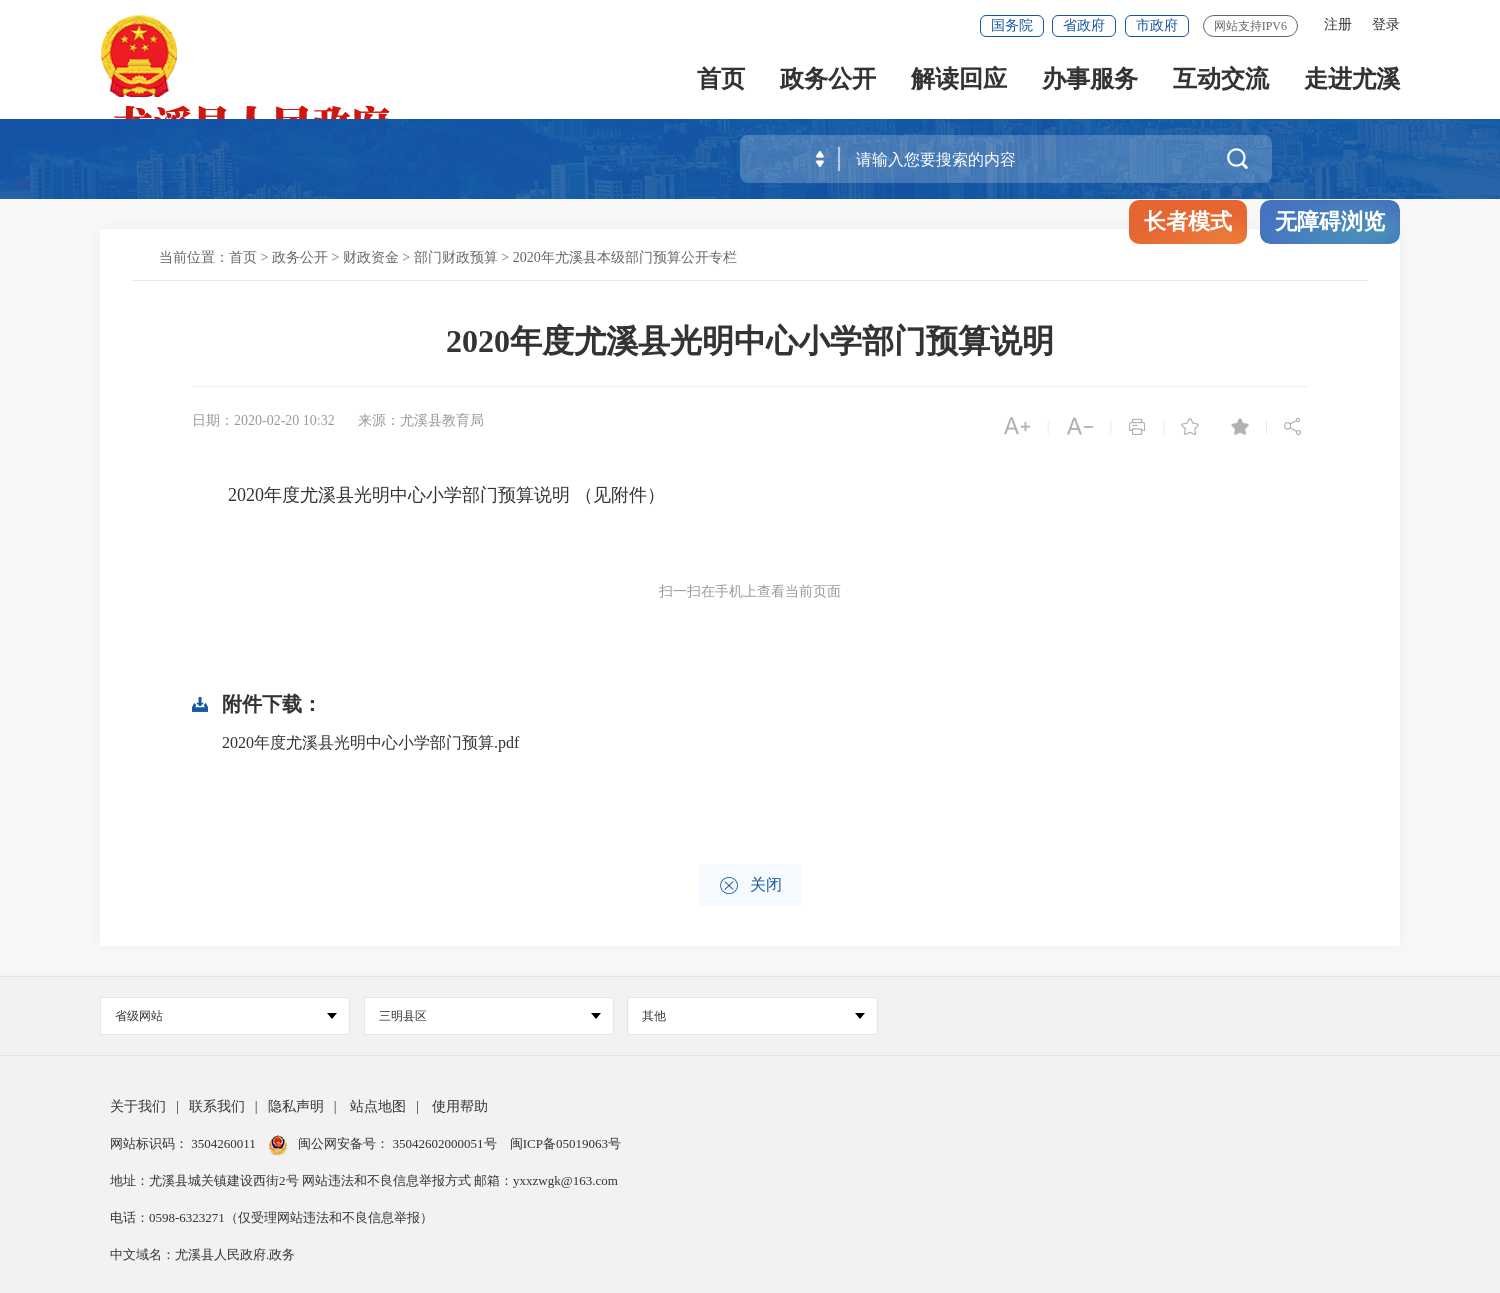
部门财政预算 (456, 257)
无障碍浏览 (1330, 221)
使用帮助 (460, 1106)
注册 (1338, 24)
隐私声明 (296, 1106)
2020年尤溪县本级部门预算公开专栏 (625, 257)
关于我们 (138, 1106)
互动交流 (1221, 81)
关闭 (750, 885)
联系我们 (217, 1106)
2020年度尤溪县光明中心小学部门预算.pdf (370, 742)
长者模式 (1188, 221)
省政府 (1084, 25)
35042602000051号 (446, 1143)
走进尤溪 (1352, 81)
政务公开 (828, 81)
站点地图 (378, 1106)
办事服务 (1090, 81)
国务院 (1012, 25)
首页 (721, 81)
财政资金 (371, 257)
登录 (1386, 24)
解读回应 (959, 81)
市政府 (1157, 25)
